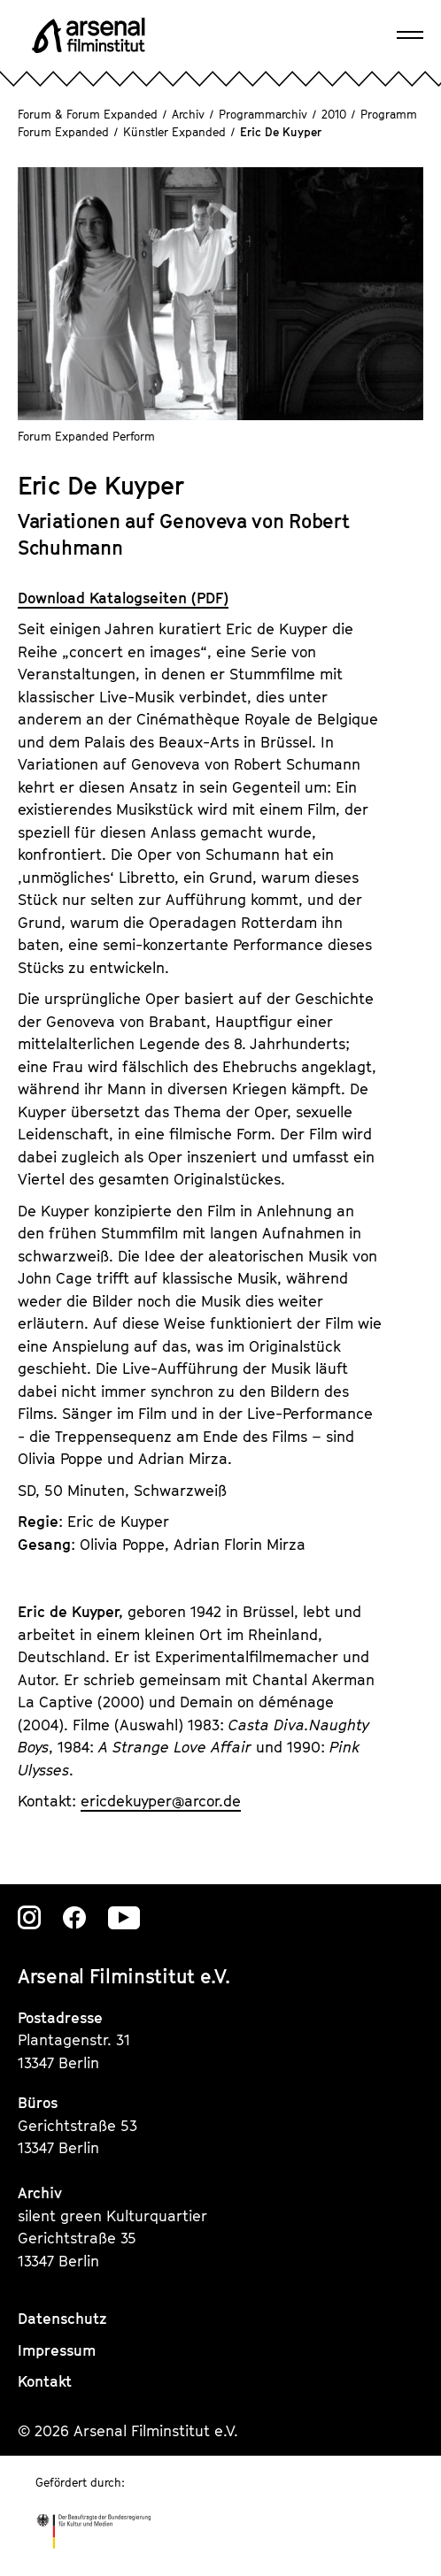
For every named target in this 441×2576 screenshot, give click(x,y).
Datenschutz (62, 2318)
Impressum (57, 2350)
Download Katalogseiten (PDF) (123, 598)
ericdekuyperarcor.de (161, 1801)
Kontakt (45, 2381)
